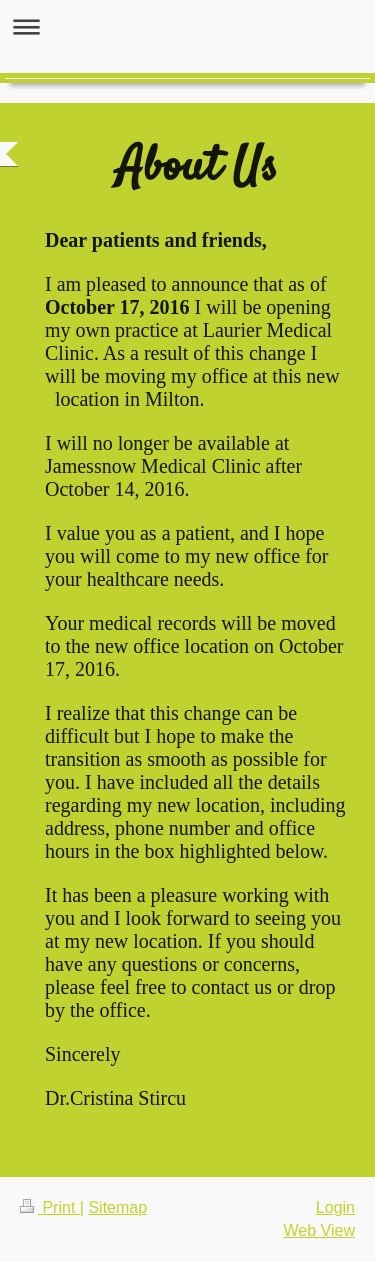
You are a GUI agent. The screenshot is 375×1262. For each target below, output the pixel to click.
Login (335, 1207)
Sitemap (117, 1207)
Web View (319, 1230)
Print (50, 1207)
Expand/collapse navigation (187, 26)
